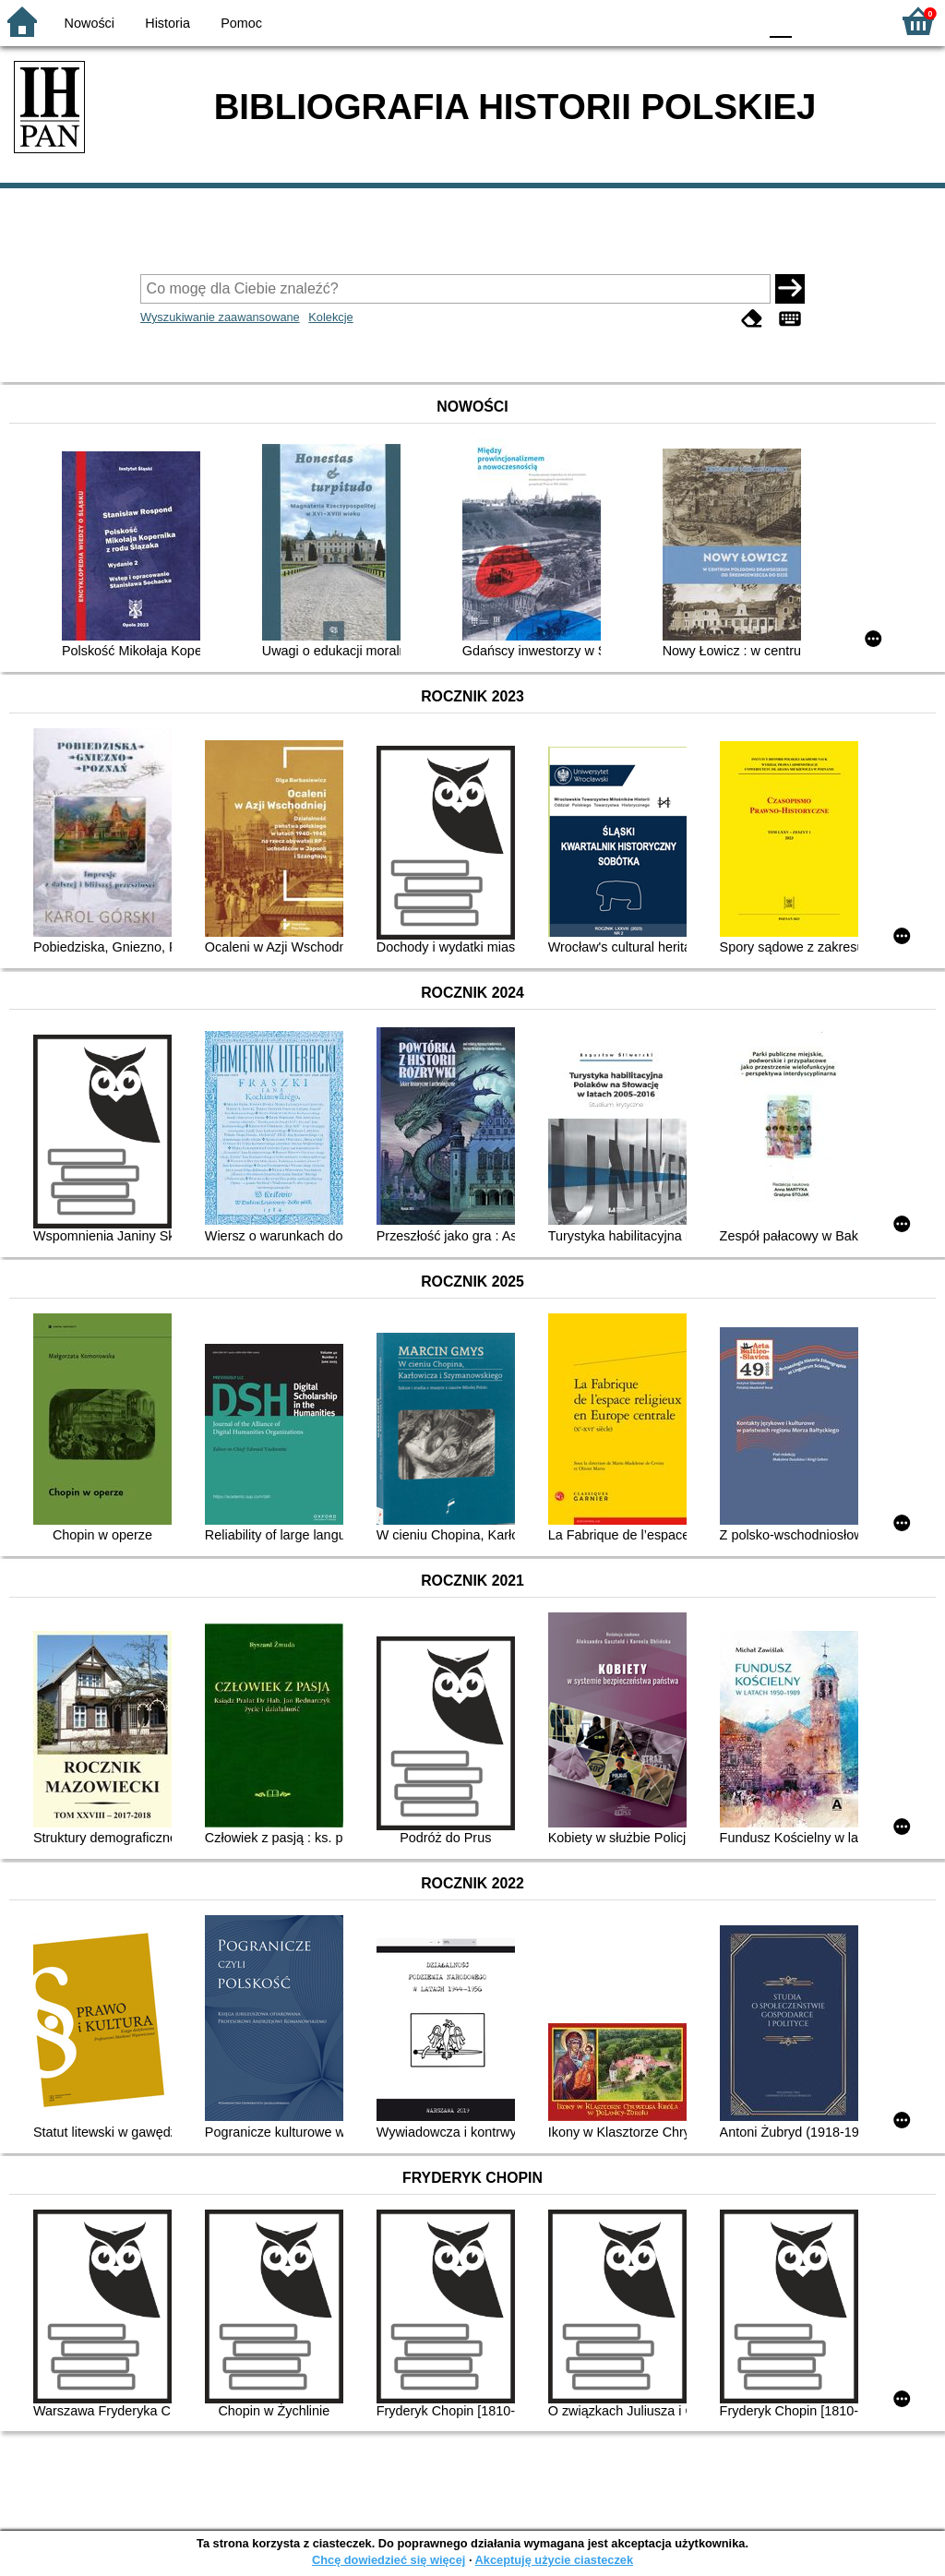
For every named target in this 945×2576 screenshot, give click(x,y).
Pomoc (241, 23)
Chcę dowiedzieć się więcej (388, 2560)
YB (700, 21)
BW (664, 21)
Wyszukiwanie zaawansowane (220, 317)
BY (738, 21)
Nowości (89, 23)
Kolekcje (330, 317)
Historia (167, 23)
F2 (855, 21)
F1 (812, 21)
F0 (780, 21)
